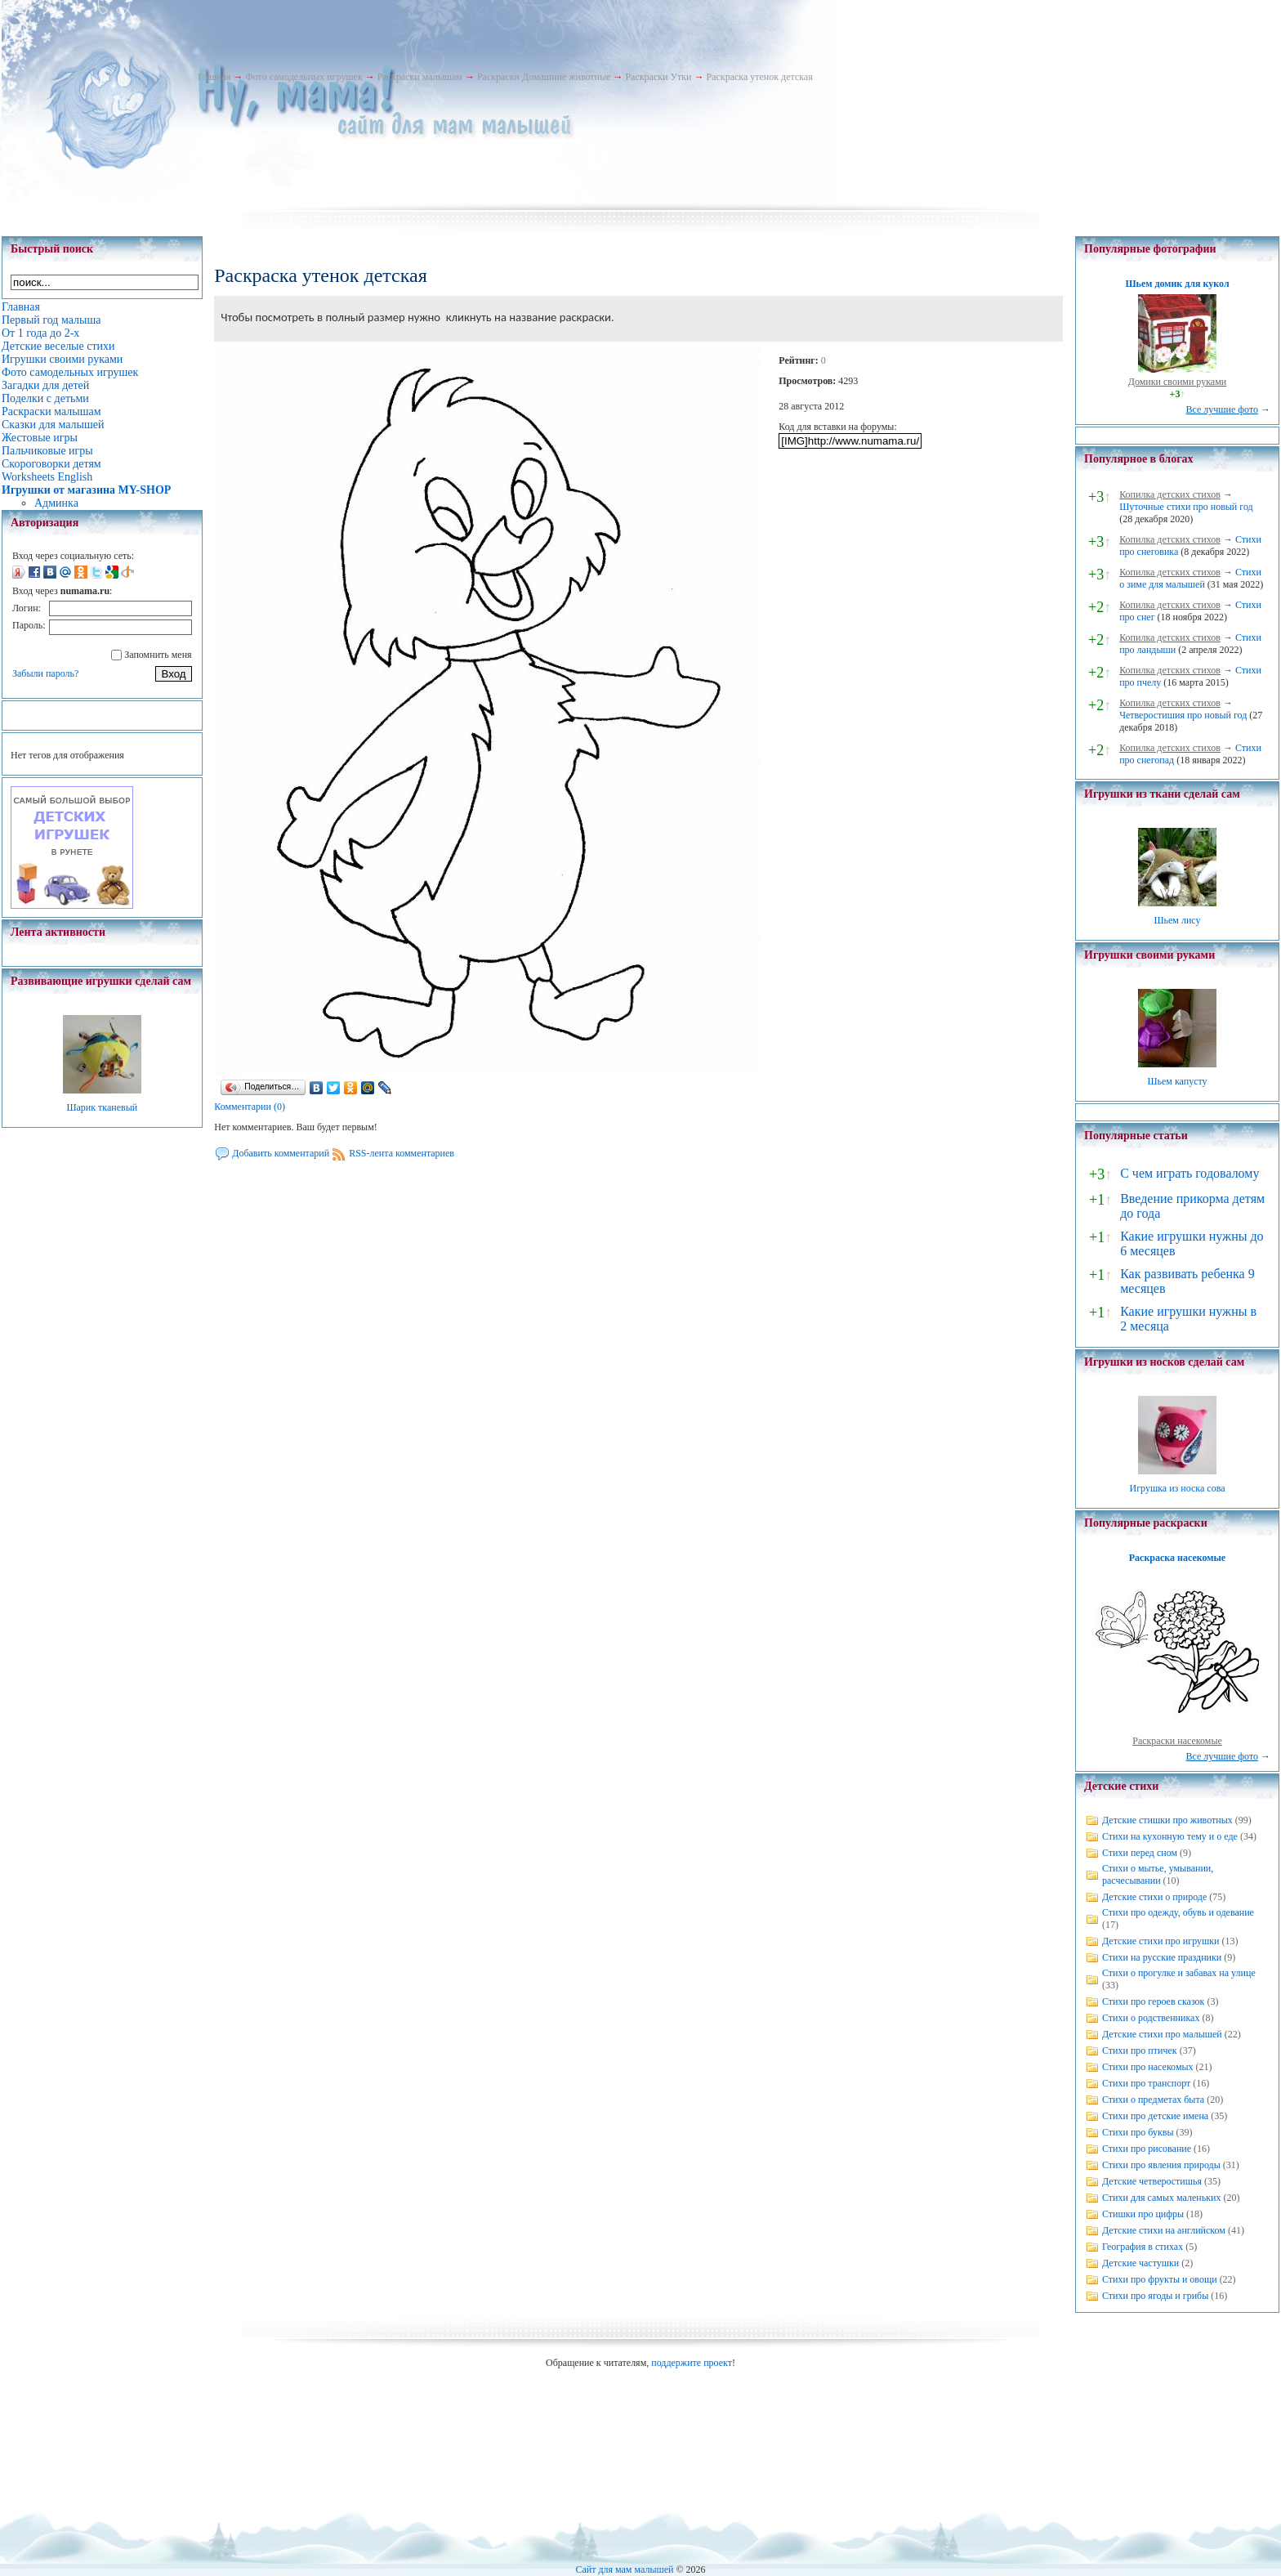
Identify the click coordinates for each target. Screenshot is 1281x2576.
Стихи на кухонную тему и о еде (1170, 1836)
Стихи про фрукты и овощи (1159, 2279)
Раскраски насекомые (1177, 1740)
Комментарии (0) (249, 1106)
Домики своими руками (1177, 381)
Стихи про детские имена (1155, 2116)
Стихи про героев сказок (1153, 2001)
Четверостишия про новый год (1183, 715)
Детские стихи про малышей (1162, 2034)
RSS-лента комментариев (401, 1153)
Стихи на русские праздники (1161, 1957)
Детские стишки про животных (1167, 1820)
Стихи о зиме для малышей (1190, 578)
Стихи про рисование (1146, 2148)
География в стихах (1142, 2246)
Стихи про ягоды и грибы (1155, 2295)
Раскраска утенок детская (759, 77)
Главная (214, 77)
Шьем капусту (1177, 1081)
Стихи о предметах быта (1153, 2099)
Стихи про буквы (1138, 2132)
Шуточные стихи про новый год (1186, 506)
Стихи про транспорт (1146, 2083)
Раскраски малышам (419, 77)
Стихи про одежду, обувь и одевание (1178, 1912)
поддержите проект (691, 2362)
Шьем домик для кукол (1177, 283)
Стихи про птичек (1139, 2050)
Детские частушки (1140, 2263)
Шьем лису (1177, 920)
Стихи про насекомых (1148, 2067)
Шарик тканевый (101, 1107)
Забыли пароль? (45, 673)
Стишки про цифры (1143, 2214)
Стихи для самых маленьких (1161, 2197)
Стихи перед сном (1139, 1852)
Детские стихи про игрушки (1160, 1941)
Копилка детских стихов (1170, 494)
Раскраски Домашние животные (543, 77)
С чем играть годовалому (1189, 1173)
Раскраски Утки (658, 77)
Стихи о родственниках (1150, 2018)
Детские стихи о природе (1154, 1897)
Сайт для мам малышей (624, 2569)
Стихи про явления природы (1161, 2165)
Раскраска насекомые (1177, 1557)
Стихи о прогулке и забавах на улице (1179, 1973)
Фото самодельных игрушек (303, 77)
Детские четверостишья (1152, 2181)
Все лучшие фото (1221, 409)
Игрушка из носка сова (1177, 1488)
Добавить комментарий (280, 1153)
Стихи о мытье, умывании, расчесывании (1157, 1874)
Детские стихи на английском (1163, 2230)
